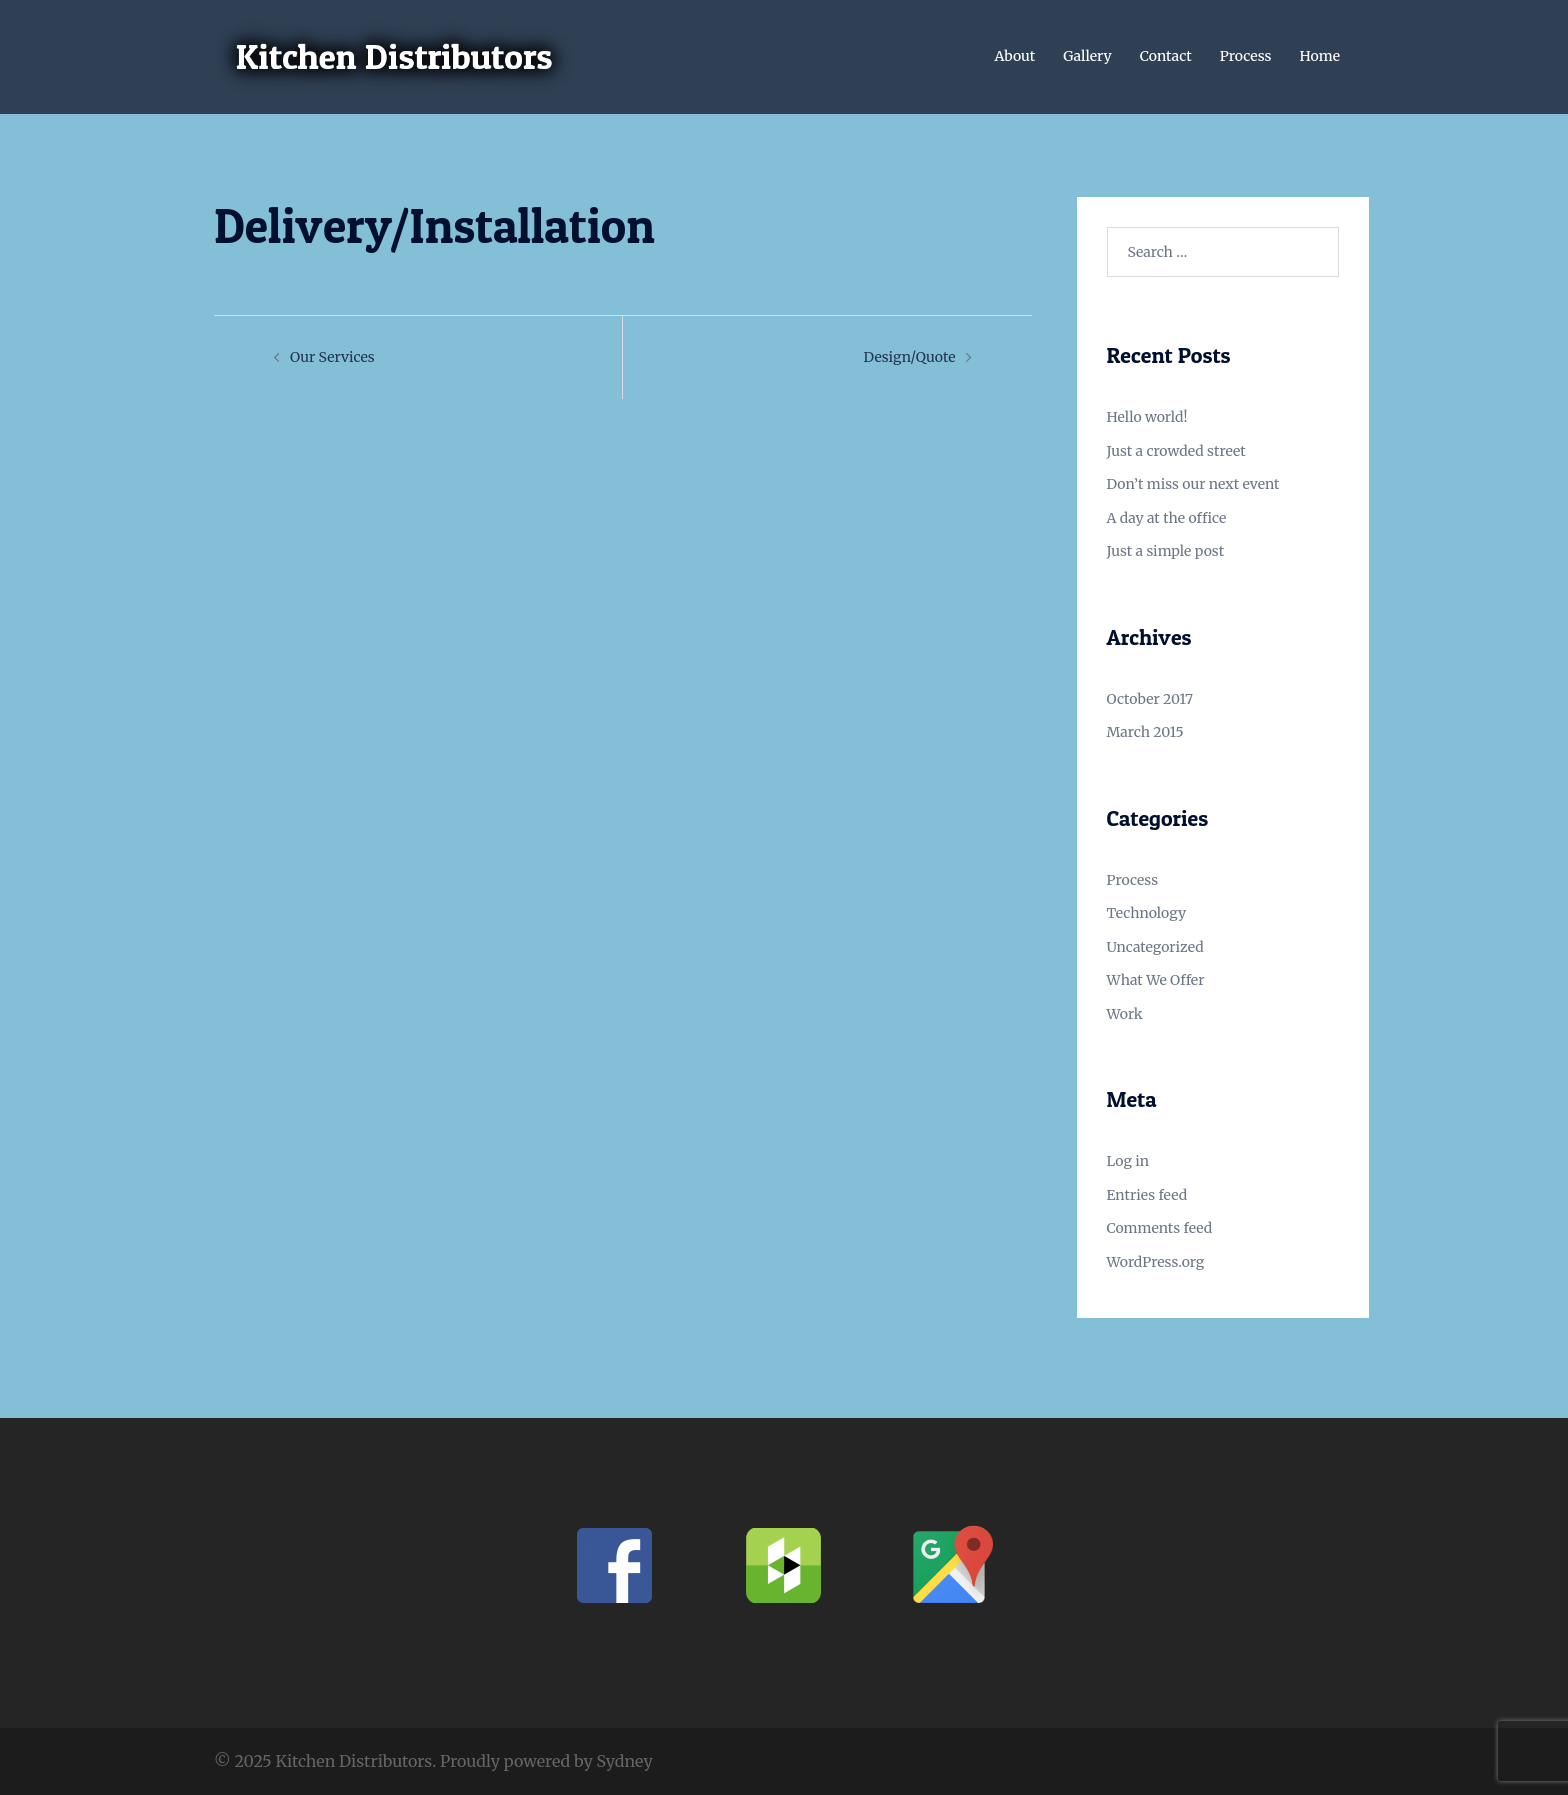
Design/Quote (910, 357)
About (1014, 56)
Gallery (1087, 56)
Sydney (625, 1761)
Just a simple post (1166, 551)
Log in (1128, 1161)
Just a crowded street (1176, 451)
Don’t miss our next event (1193, 484)
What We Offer (1156, 980)
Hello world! (1147, 417)
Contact (1166, 56)
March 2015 (1145, 732)
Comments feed (1160, 1228)
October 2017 (1150, 699)
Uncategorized (1155, 947)
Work (1125, 1014)
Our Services (332, 357)
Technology (1147, 913)
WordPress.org (1156, 1262)
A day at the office (1167, 518)
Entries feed (1147, 1195)
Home (1320, 56)
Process (1246, 56)
